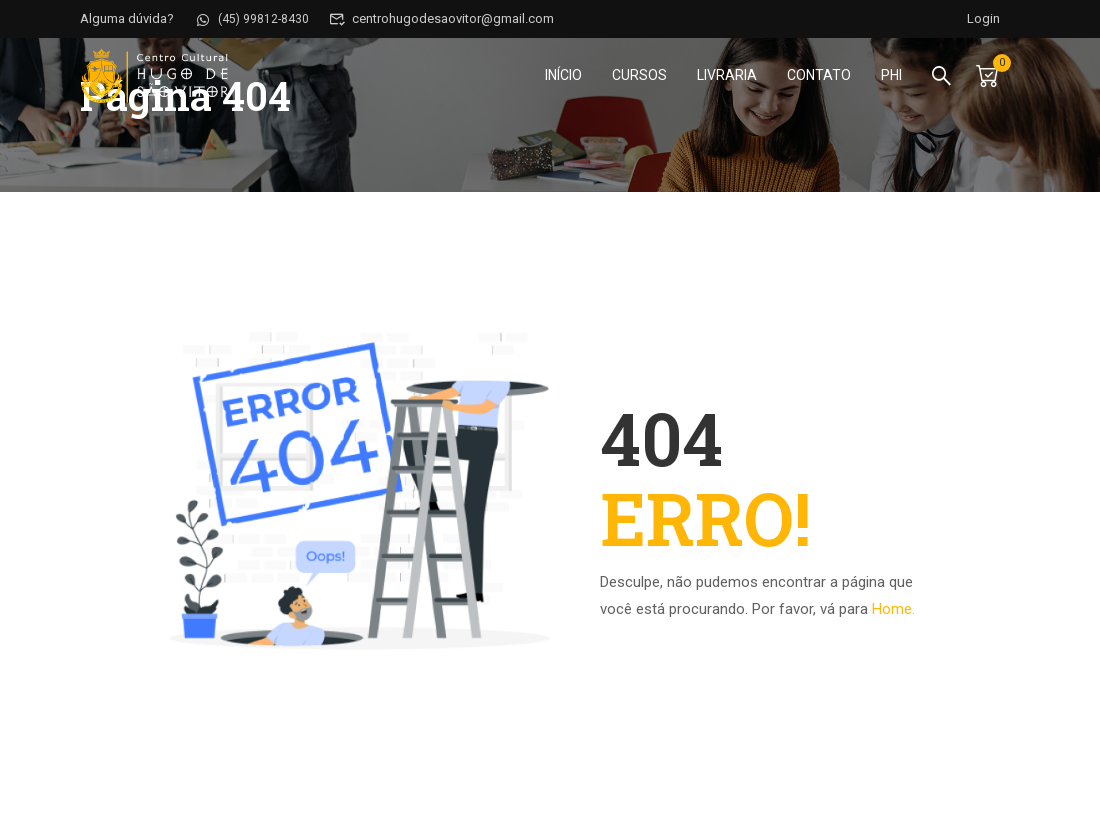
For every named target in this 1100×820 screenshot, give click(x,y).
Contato (817, 76)
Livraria (725, 76)
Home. (893, 609)
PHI (889, 76)
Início (561, 76)
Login (982, 18)
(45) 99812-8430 (252, 18)
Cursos (637, 76)
